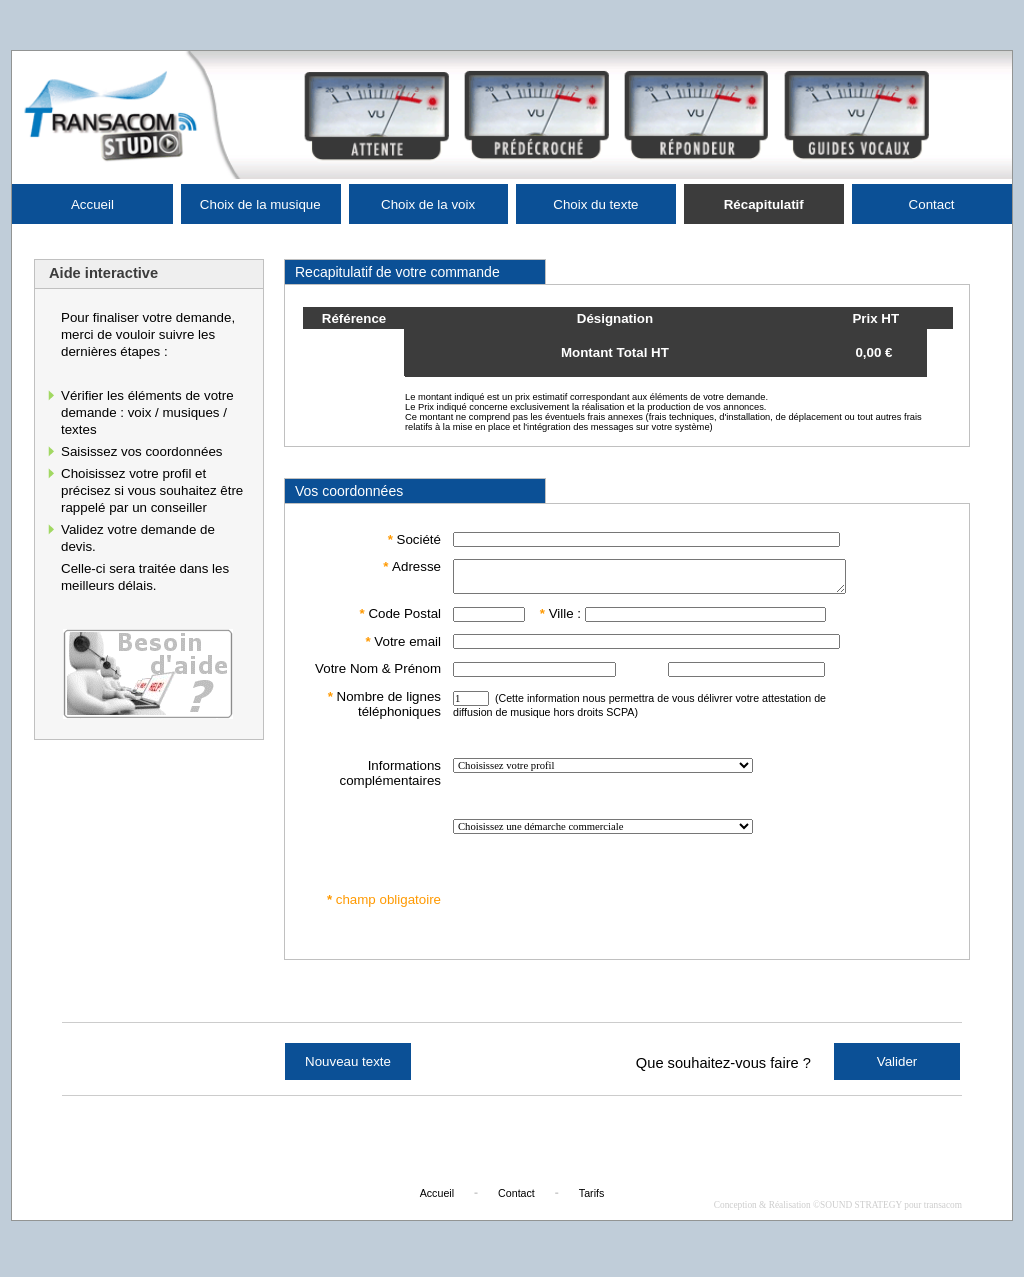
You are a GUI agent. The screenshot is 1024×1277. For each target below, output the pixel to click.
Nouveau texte (348, 1067)
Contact (932, 204)
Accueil (92, 204)
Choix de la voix (428, 204)
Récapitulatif (764, 204)
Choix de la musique (260, 204)
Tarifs (591, 1199)
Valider (897, 1067)
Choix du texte (595, 204)
